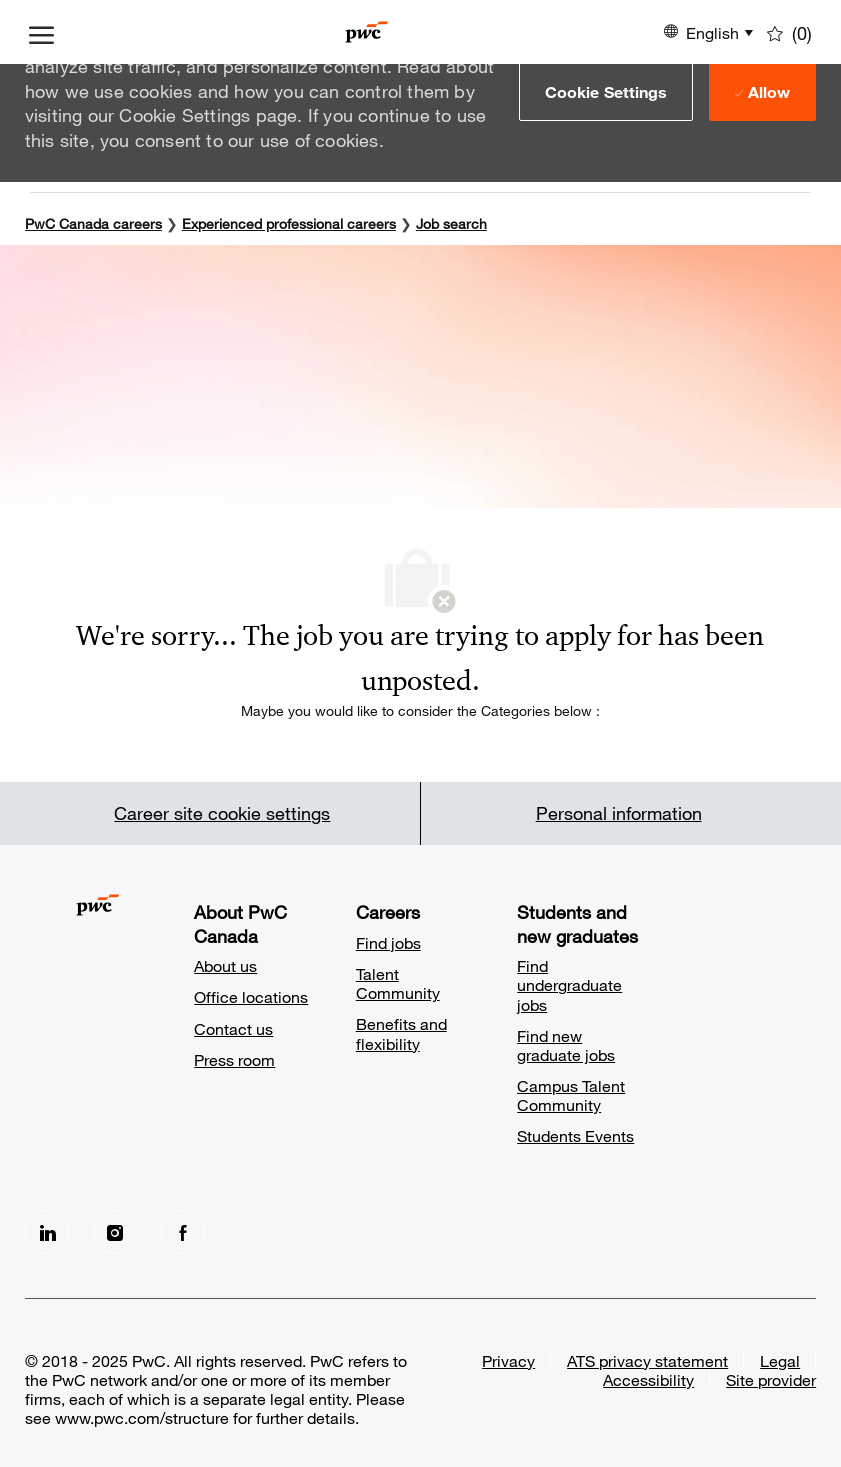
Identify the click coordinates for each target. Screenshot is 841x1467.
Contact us (233, 1028)
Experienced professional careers (289, 223)
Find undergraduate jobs (569, 984)
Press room (234, 1059)
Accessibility (648, 1379)
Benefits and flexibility (401, 1033)
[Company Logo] (366, 32)
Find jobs (388, 942)
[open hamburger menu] (41, 32)
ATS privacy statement (647, 1360)
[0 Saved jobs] (789, 32)
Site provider (771, 1379)
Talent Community (398, 983)
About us (225, 965)
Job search (451, 223)
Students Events (575, 1135)
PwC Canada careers (93, 223)
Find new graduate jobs (566, 1045)
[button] (606, 91)
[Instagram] (115, 1232)
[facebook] (183, 1232)
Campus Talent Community (571, 1095)
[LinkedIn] (47, 1232)
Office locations (251, 996)
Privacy (508, 1360)
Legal (780, 1360)
